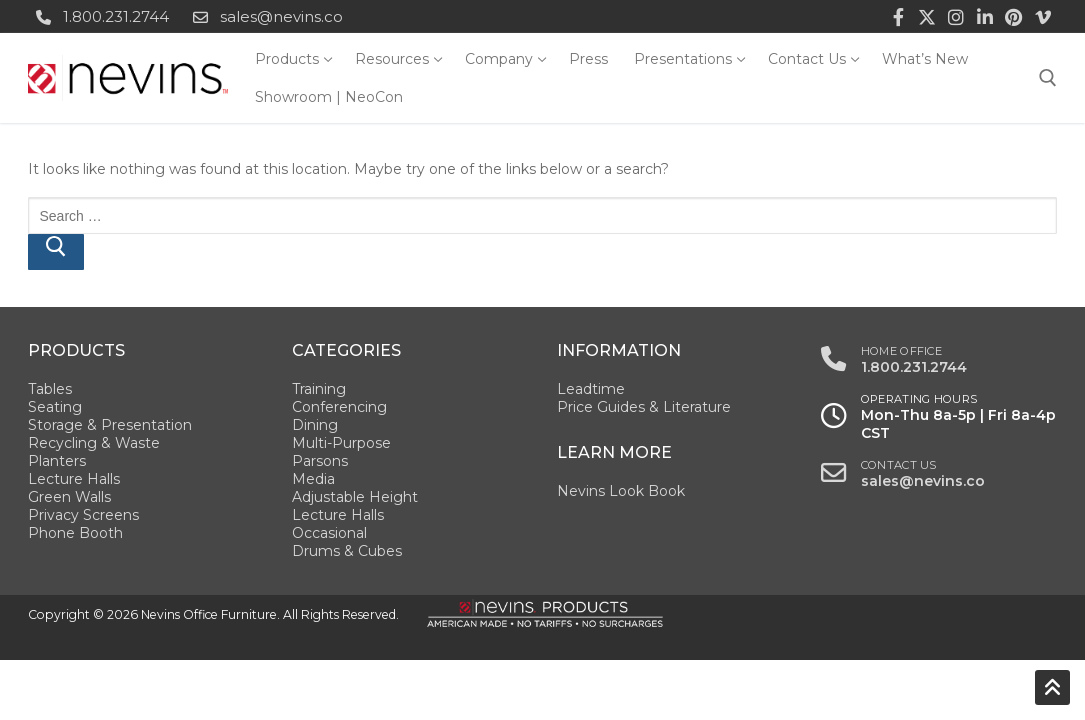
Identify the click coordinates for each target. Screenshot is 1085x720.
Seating (55, 407)
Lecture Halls (74, 479)
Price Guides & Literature (644, 407)
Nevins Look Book (621, 491)
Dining (315, 425)
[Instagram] (956, 16)
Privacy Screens (83, 515)
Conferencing (339, 407)
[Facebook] (898, 16)
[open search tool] (1048, 78)
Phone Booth (75, 533)
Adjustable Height (355, 497)
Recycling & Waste (94, 443)
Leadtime (591, 389)
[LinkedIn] (985, 16)
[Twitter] (927, 16)
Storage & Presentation (110, 425)
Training (319, 389)
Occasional (329, 533)
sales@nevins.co (264, 17)
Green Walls (69, 497)
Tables (50, 389)
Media (313, 479)
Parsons (320, 461)
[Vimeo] (1042, 16)
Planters (57, 461)
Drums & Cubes (347, 551)
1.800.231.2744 (98, 17)
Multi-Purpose (341, 443)
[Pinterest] (1013, 16)
